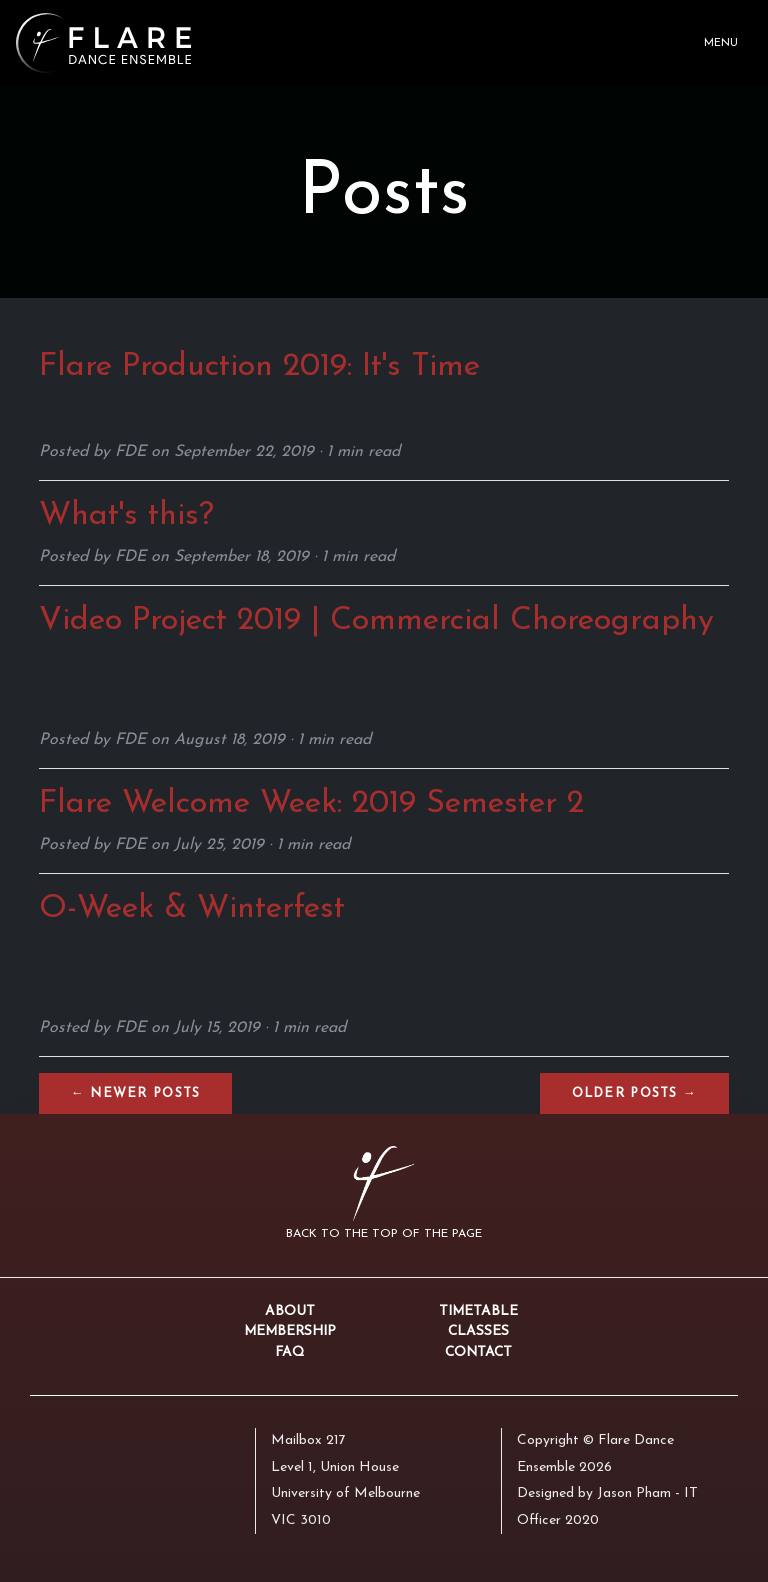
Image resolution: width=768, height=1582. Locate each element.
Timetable (478, 1311)
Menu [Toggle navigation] (721, 43)
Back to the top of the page (384, 1234)
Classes (478, 1331)
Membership (290, 1331)
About (290, 1311)
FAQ (289, 1352)
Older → (634, 1093)
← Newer (135, 1093)
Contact (478, 1352)
